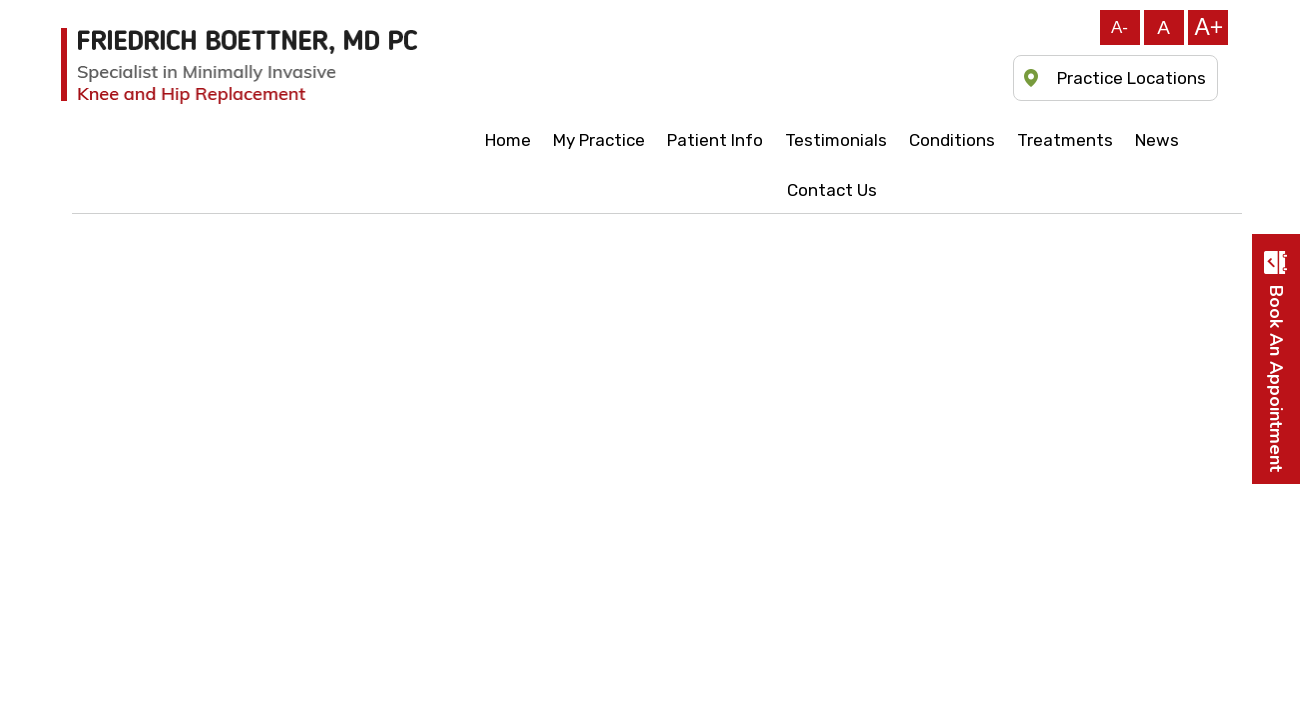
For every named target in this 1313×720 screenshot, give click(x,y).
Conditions (952, 140)
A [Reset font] (1163, 27)
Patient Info (715, 140)
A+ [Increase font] (1209, 27)
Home (508, 140)
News (1157, 140)
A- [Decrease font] (1119, 27)
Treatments (1065, 140)
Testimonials (836, 140)
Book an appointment (1276, 378)
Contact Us (832, 190)
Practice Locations (1131, 78)
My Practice (599, 140)
